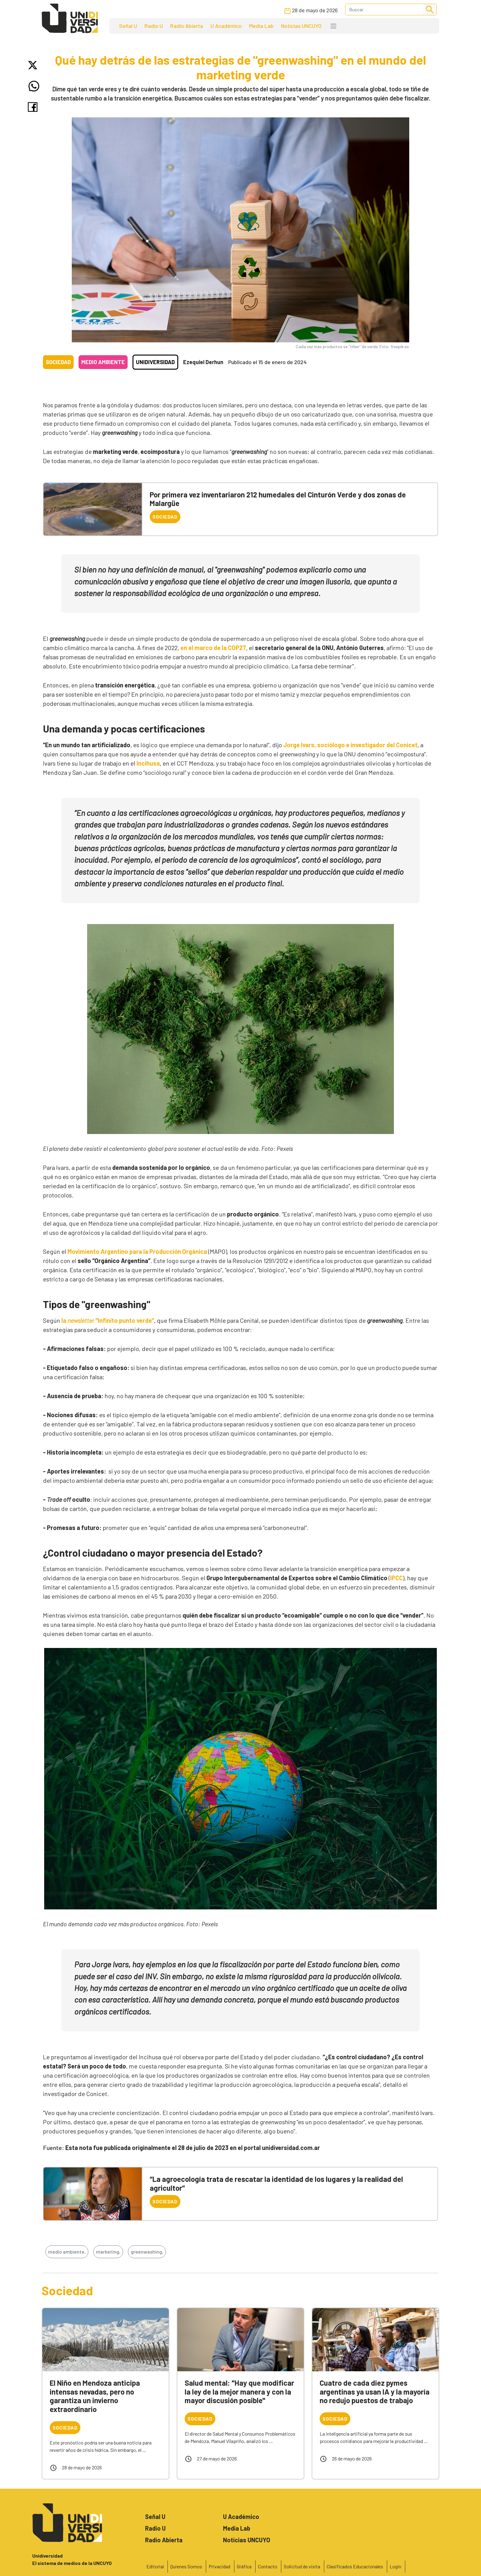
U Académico (226, 25)
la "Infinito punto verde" (107, 1320)
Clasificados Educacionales (355, 2566)
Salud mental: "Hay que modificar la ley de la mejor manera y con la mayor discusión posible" (239, 2391)
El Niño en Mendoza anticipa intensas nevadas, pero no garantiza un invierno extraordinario (95, 2396)
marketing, (108, 2251)
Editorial (155, 2566)
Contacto (267, 2566)
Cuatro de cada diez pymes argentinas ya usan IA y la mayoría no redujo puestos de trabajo (374, 2391)
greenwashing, (147, 2251)
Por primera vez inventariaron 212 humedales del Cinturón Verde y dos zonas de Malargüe (278, 499)
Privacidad (219, 2566)
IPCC (396, 1577)
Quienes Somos (186, 2566)
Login (395, 2566)
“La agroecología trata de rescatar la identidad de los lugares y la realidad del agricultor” (276, 2183)
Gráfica (244, 2566)
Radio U (153, 25)
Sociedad (58, 362)
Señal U (128, 25)
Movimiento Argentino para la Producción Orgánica (137, 1251)
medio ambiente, (67, 2251)
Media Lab (261, 25)
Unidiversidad (155, 362)
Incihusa (148, 763)
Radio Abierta (186, 25)
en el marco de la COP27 (213, 647)
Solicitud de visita (302, 2566)
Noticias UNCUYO (301, 25)
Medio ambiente (103, 362)
